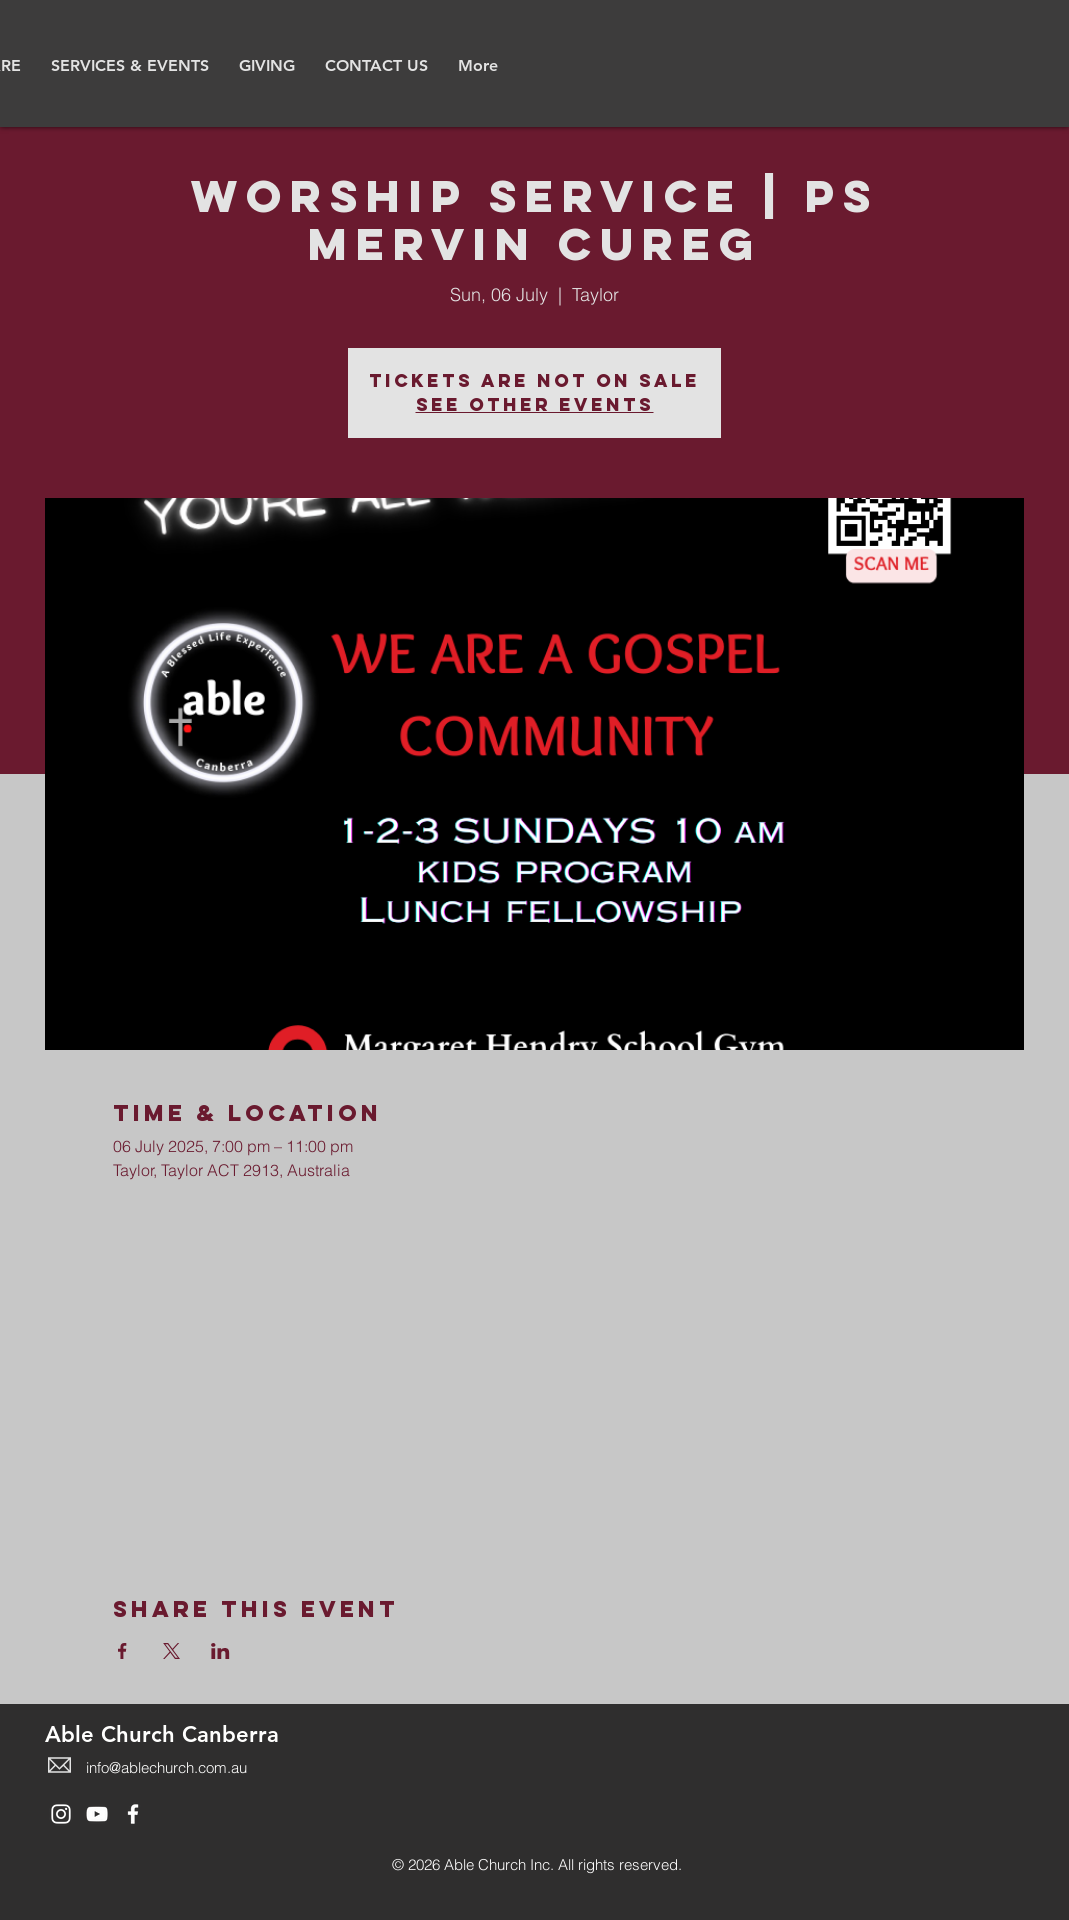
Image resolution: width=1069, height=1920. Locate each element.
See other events (535, 404)
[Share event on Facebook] (122, 1651)
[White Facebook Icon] (133, 1814)
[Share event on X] (171, 1651)
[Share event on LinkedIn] (220, 1651)
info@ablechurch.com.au (166, 1767)
